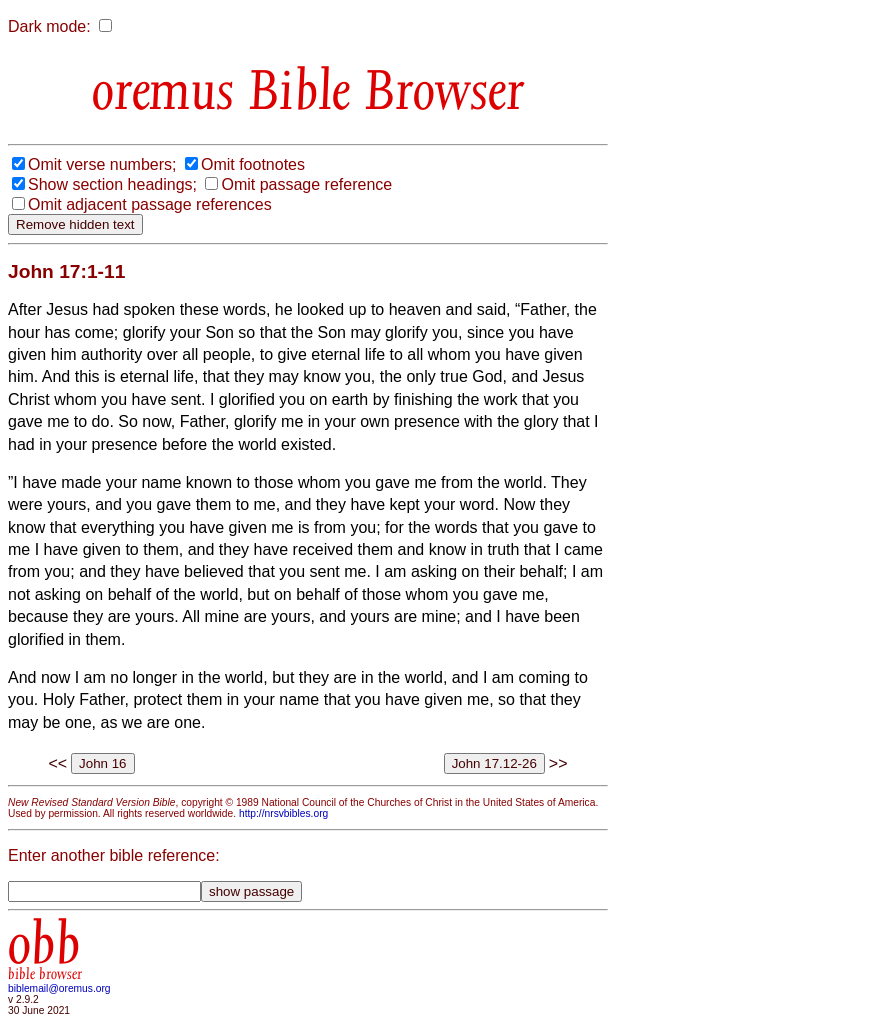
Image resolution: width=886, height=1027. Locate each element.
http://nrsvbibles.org (283, 813)
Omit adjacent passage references (150, 204)
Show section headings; (112, 184)
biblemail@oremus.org (59, 988)
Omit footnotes (253, 164)
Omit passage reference (306, 184)
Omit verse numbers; (102, 164)
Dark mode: (49, 26)
